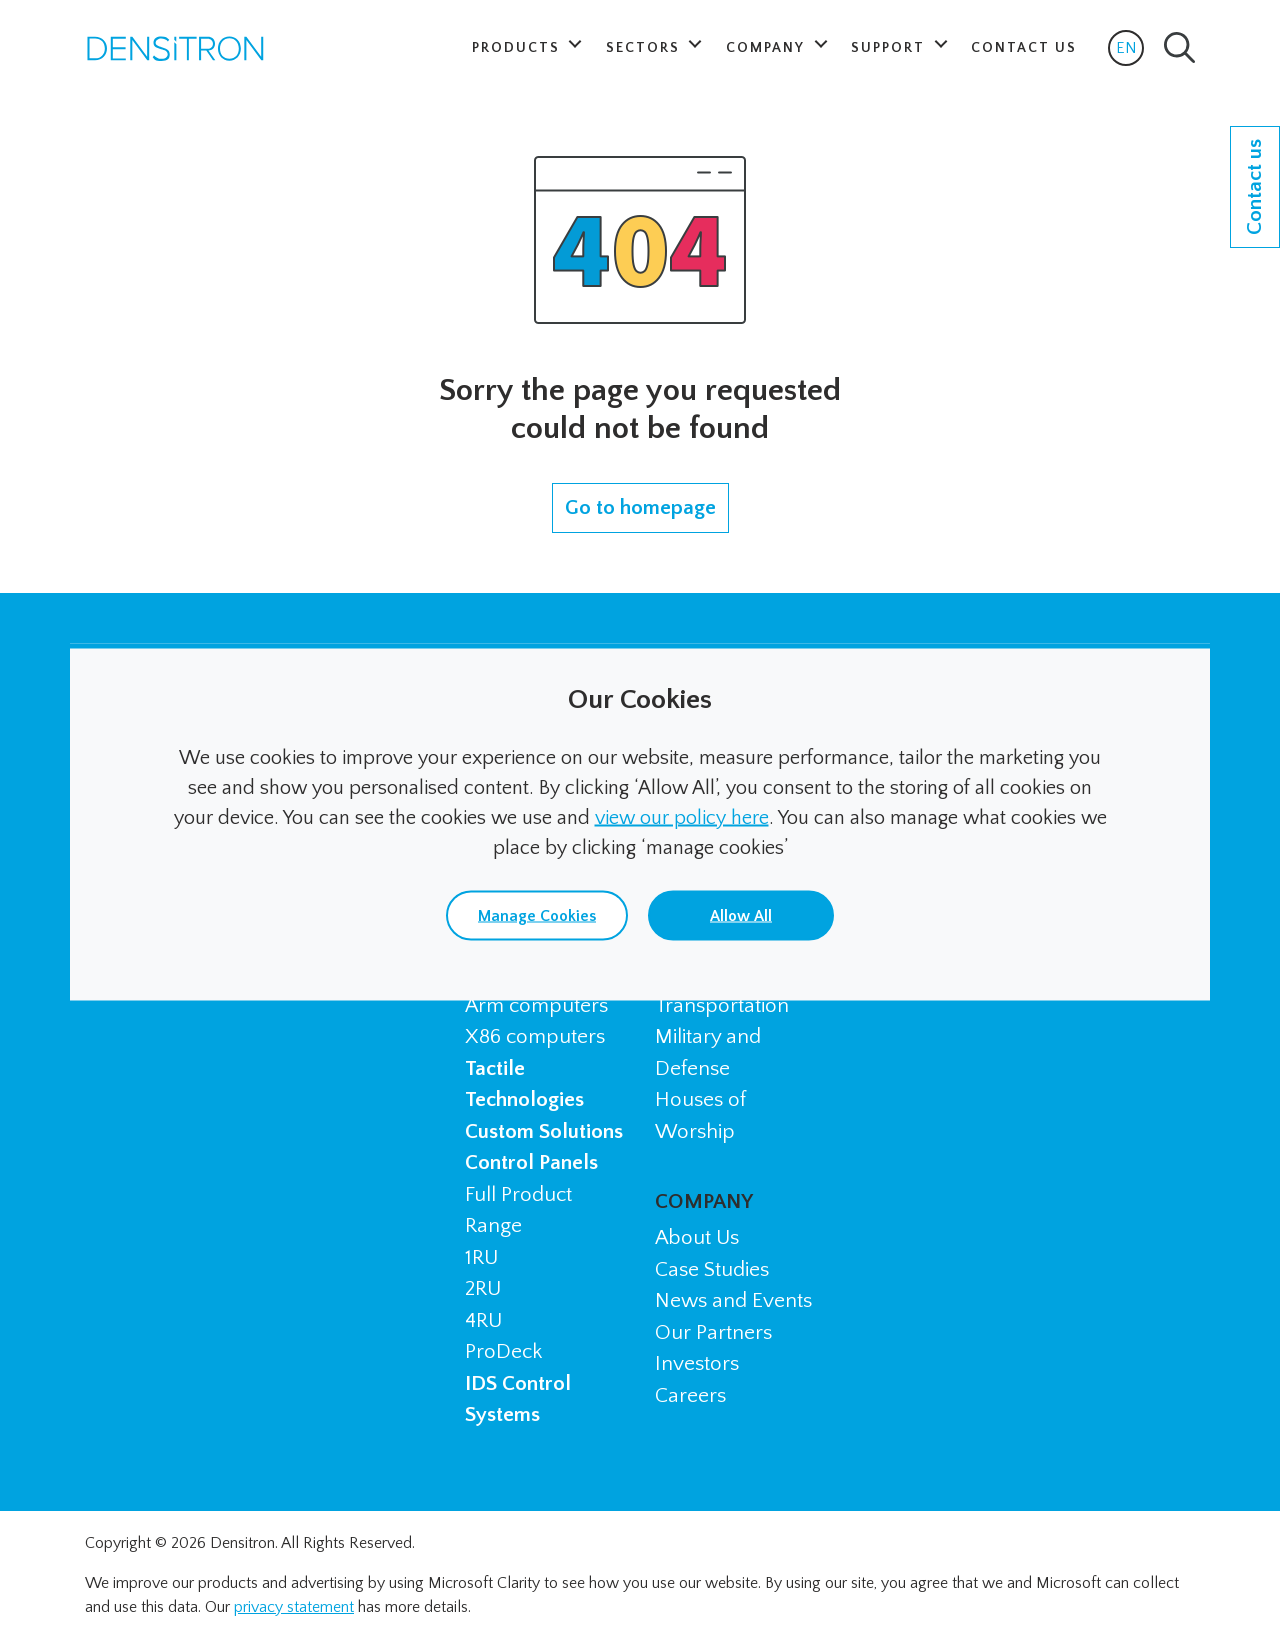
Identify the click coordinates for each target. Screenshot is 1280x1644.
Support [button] (890, 48)
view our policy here (682, 818)
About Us (697, 1237)
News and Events (733, 1300)
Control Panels (531, 1162)
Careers (690, 1395)
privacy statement (294, 1607)
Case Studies (712, 1269)
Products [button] (518, 48)
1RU (481, 1257)
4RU (483, 1320)
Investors (697, 1363)
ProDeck (503, 1351)
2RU (483, 1288)
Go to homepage (640, 507)
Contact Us (1024, 48)
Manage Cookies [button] (537, 916)
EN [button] (1130, 52)
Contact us (1254, 187)
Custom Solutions (544, 1131)
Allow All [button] (741, 916)
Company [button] (768, 48)
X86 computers (535, 1036)
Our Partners (713, 1332)
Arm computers (536, 1005)
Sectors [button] (645, 48)
